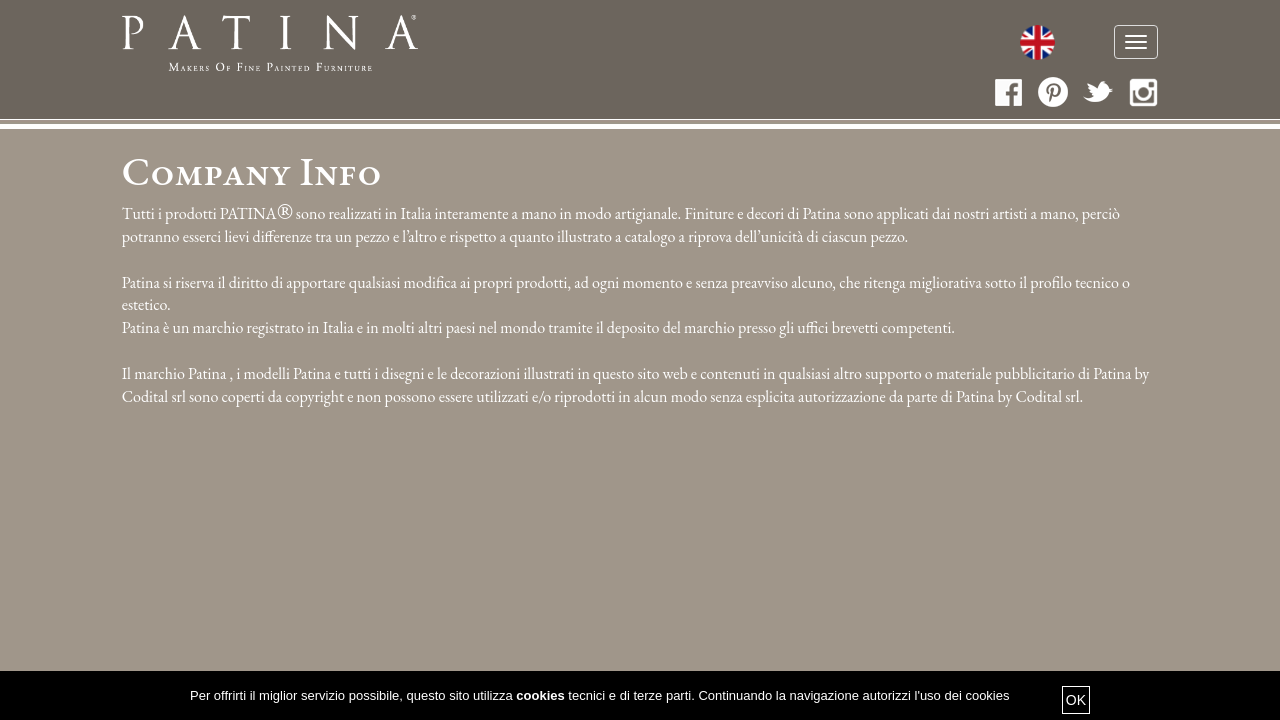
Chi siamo (453, 44)
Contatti (1029, 44)
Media (947, 44)
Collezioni (799, 44)
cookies (540, 695)
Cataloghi (688, 44)
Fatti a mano (569, 44)
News (885, 44)
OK (1076, 700)
